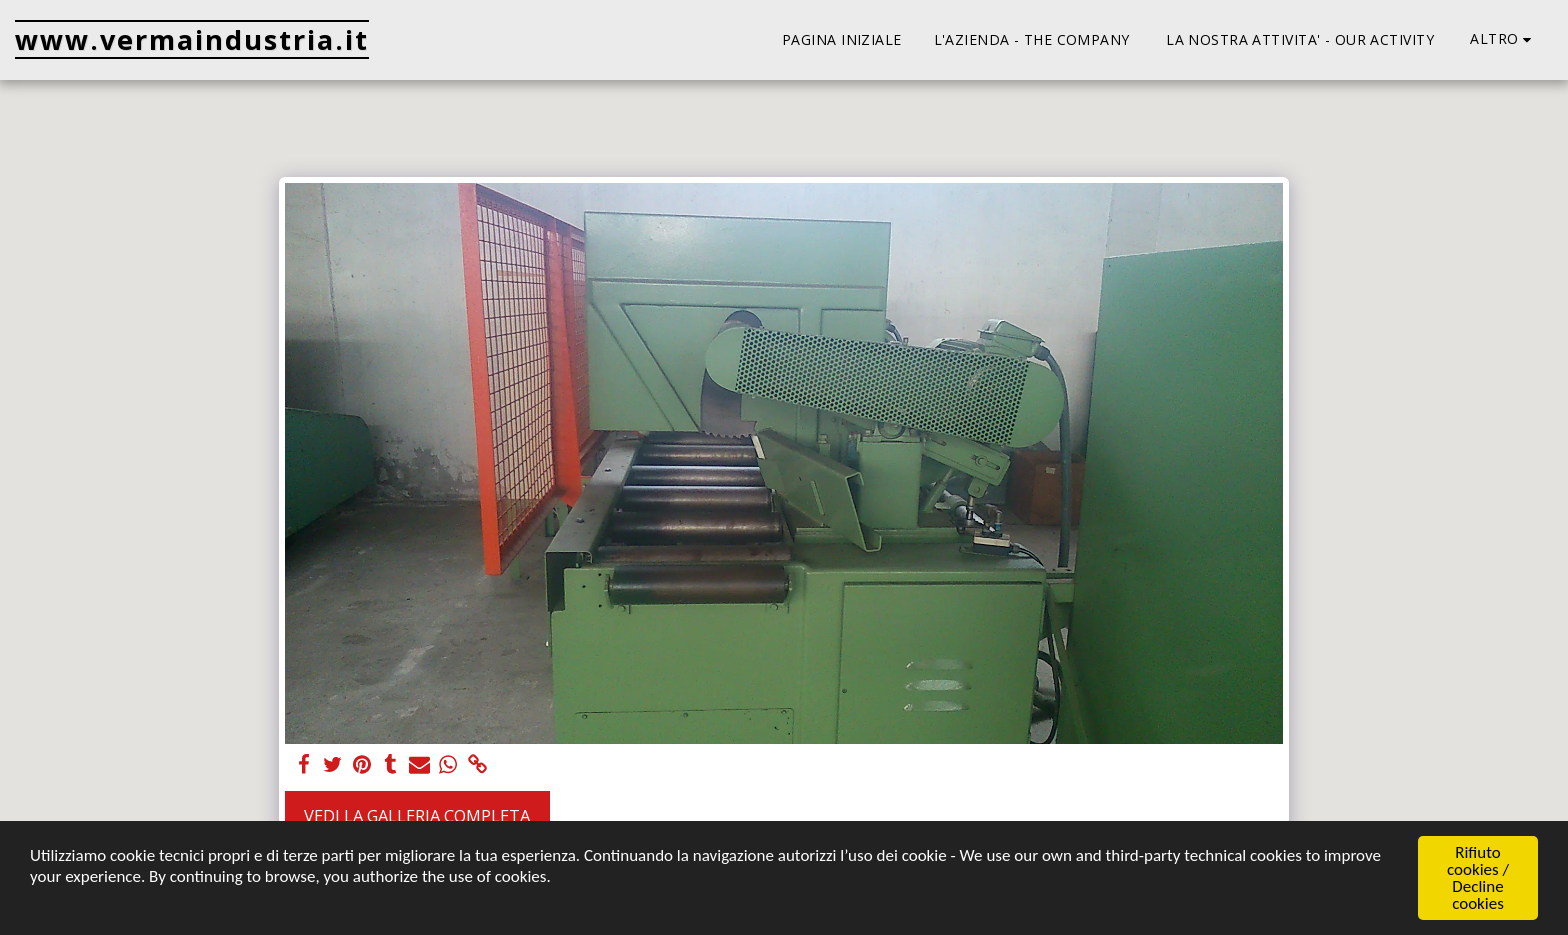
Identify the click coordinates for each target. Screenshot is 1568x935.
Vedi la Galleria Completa (417, 815)
